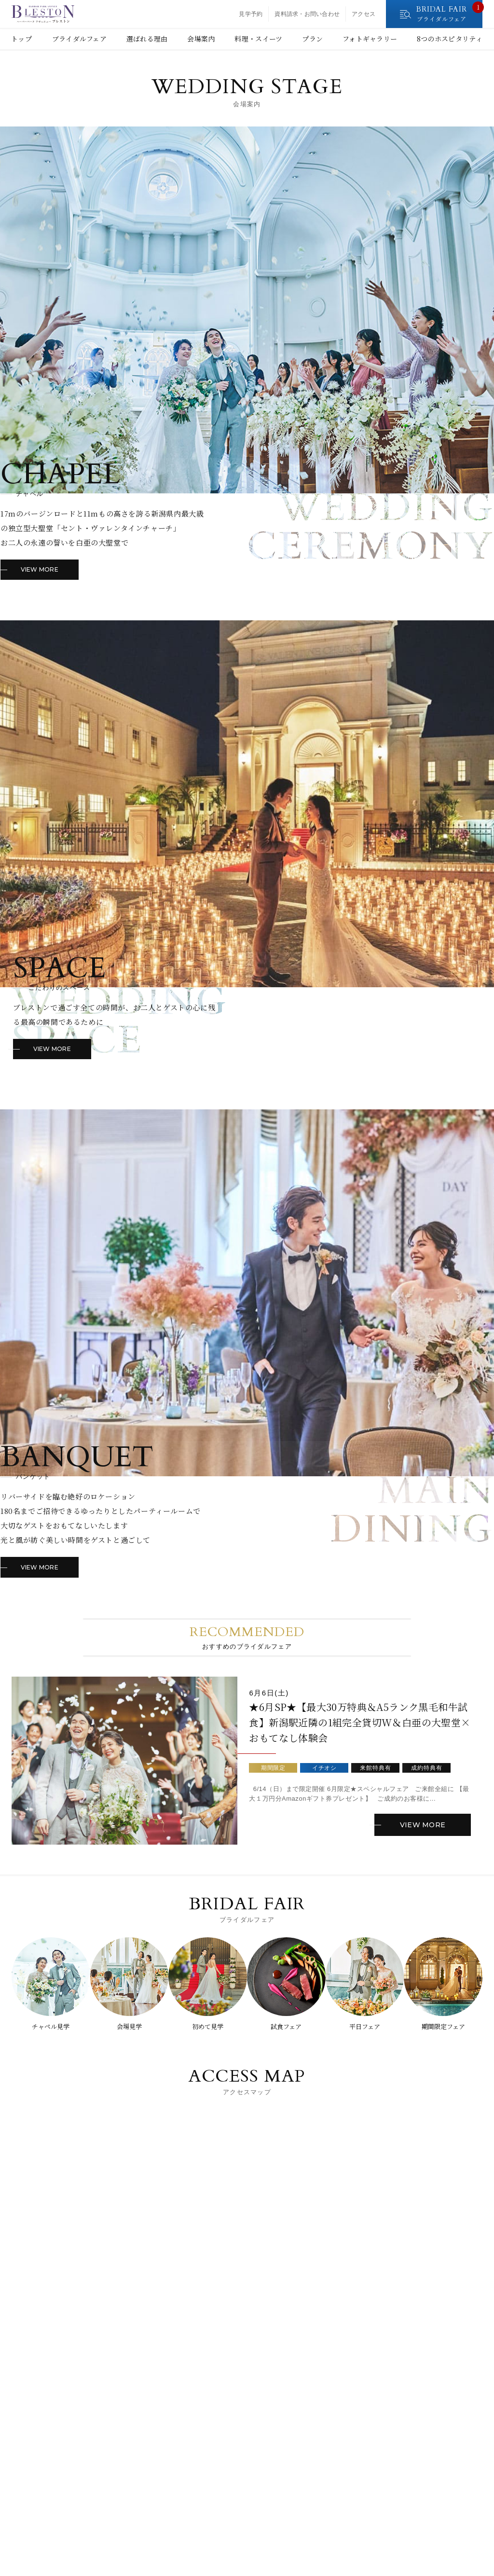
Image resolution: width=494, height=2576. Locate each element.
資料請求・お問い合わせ (307, 14)
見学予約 (250, 14)
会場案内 (201, 38)
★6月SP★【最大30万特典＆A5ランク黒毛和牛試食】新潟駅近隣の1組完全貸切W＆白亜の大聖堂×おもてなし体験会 (358, 1728)
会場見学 (127, 2027)
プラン (312, 38)
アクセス (363, 14)
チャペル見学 (47, 2027)
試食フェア (287, 2027)
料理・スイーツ (258, 38)
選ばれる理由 (147, 38)
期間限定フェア (447, 2027)
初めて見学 (207, 2027)
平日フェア (366, 2027)
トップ (21, 38)
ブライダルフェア (79, 38)
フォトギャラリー (370, 38)
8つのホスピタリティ (449, 38)
